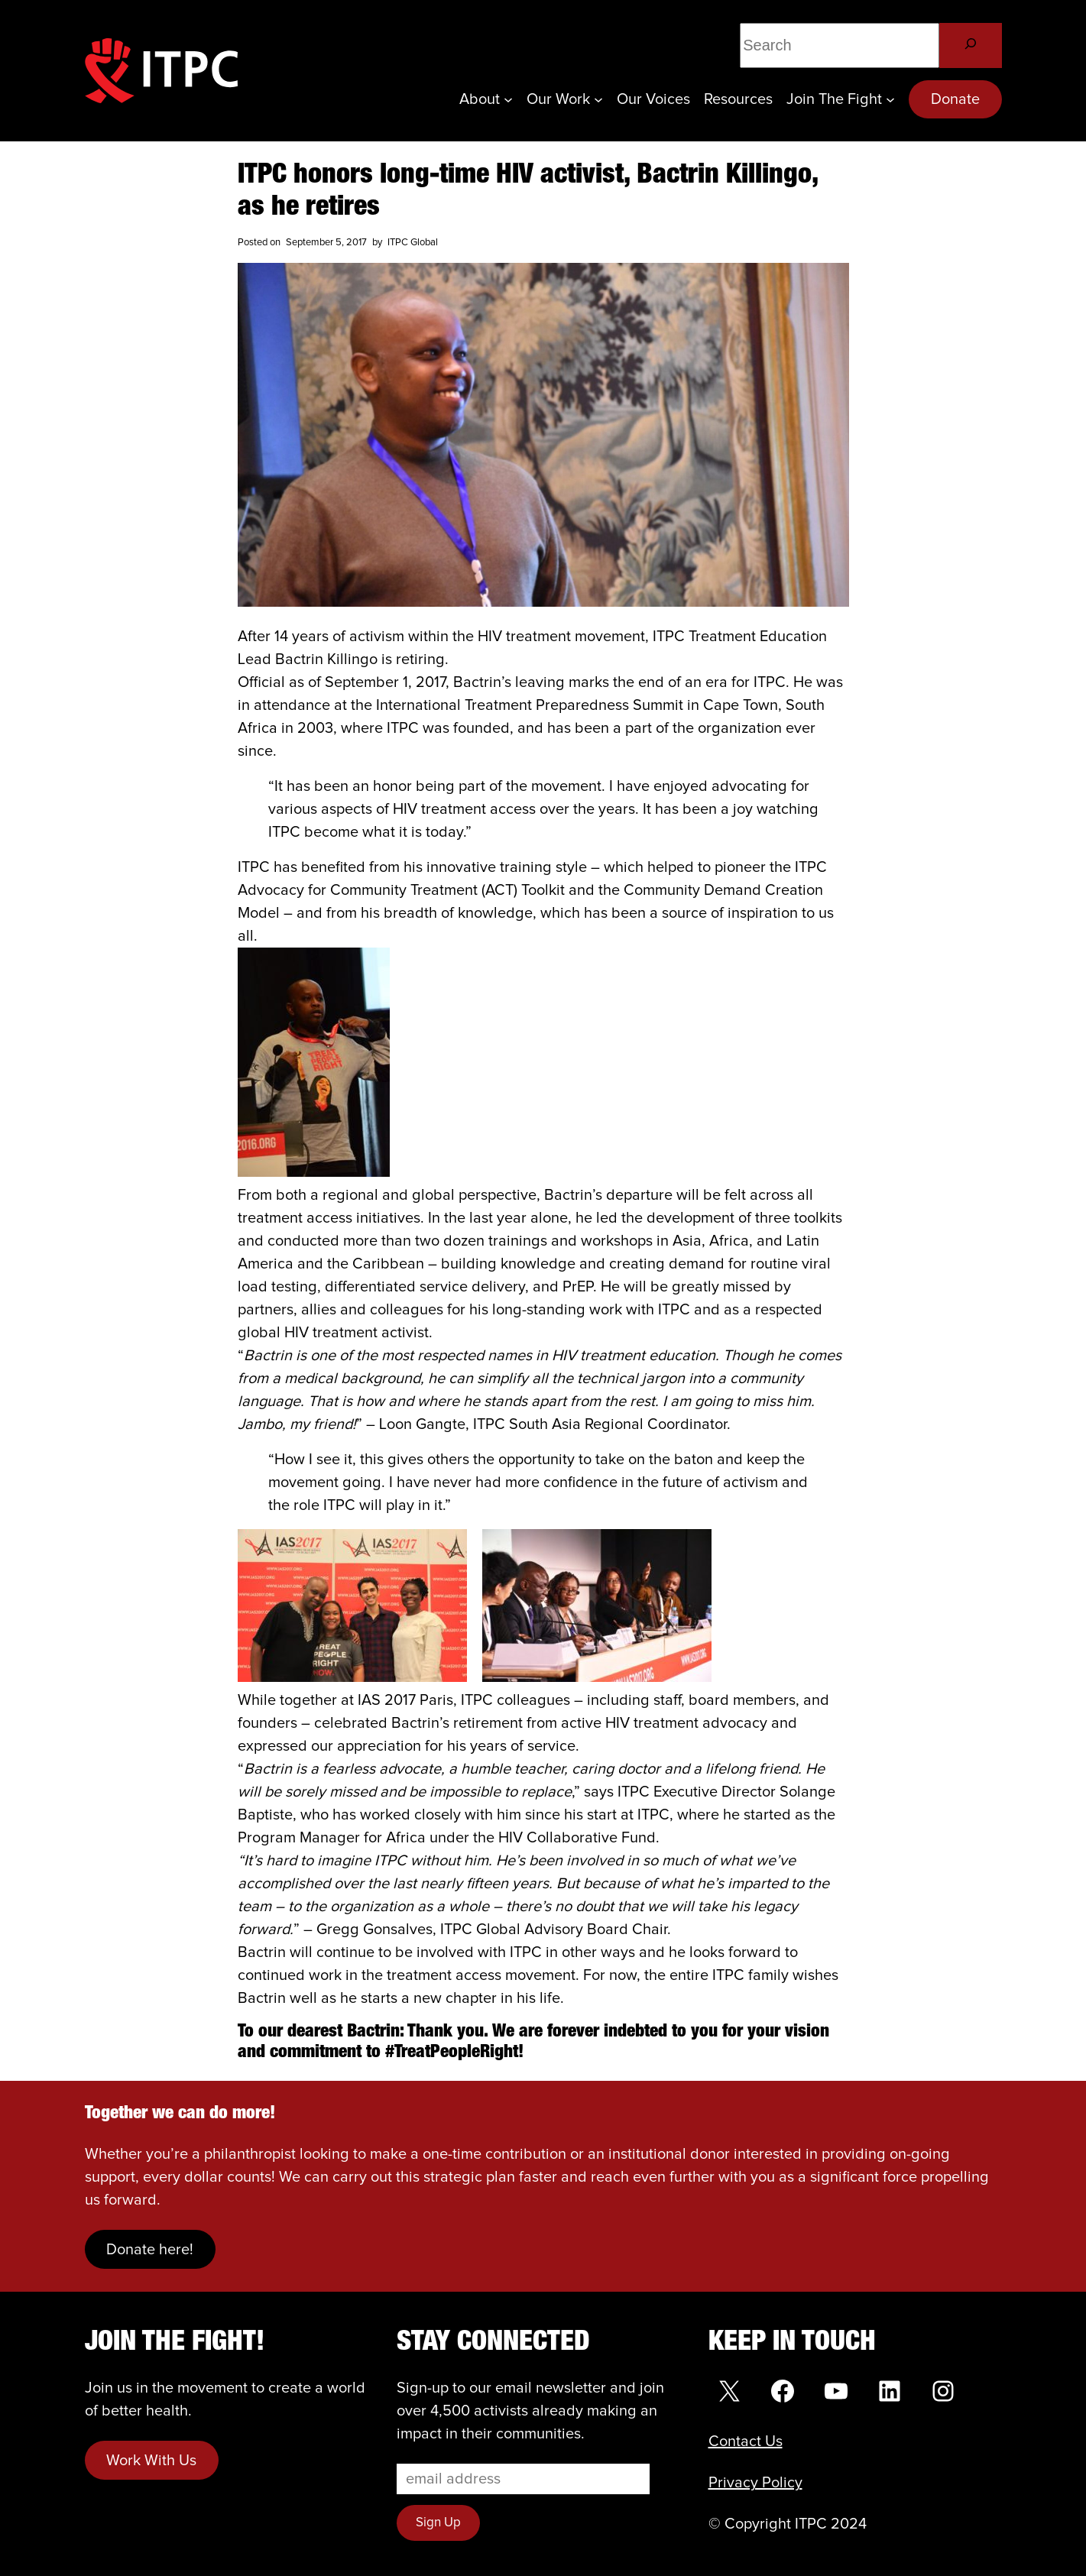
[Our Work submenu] (598, 99)
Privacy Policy (755, 2482)
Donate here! (149, 2249)
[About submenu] (508, 99)
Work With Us (151, 2460)
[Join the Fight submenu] (890, 99)
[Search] (970, 45)
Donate (955, 99)
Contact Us (745, 2441)
